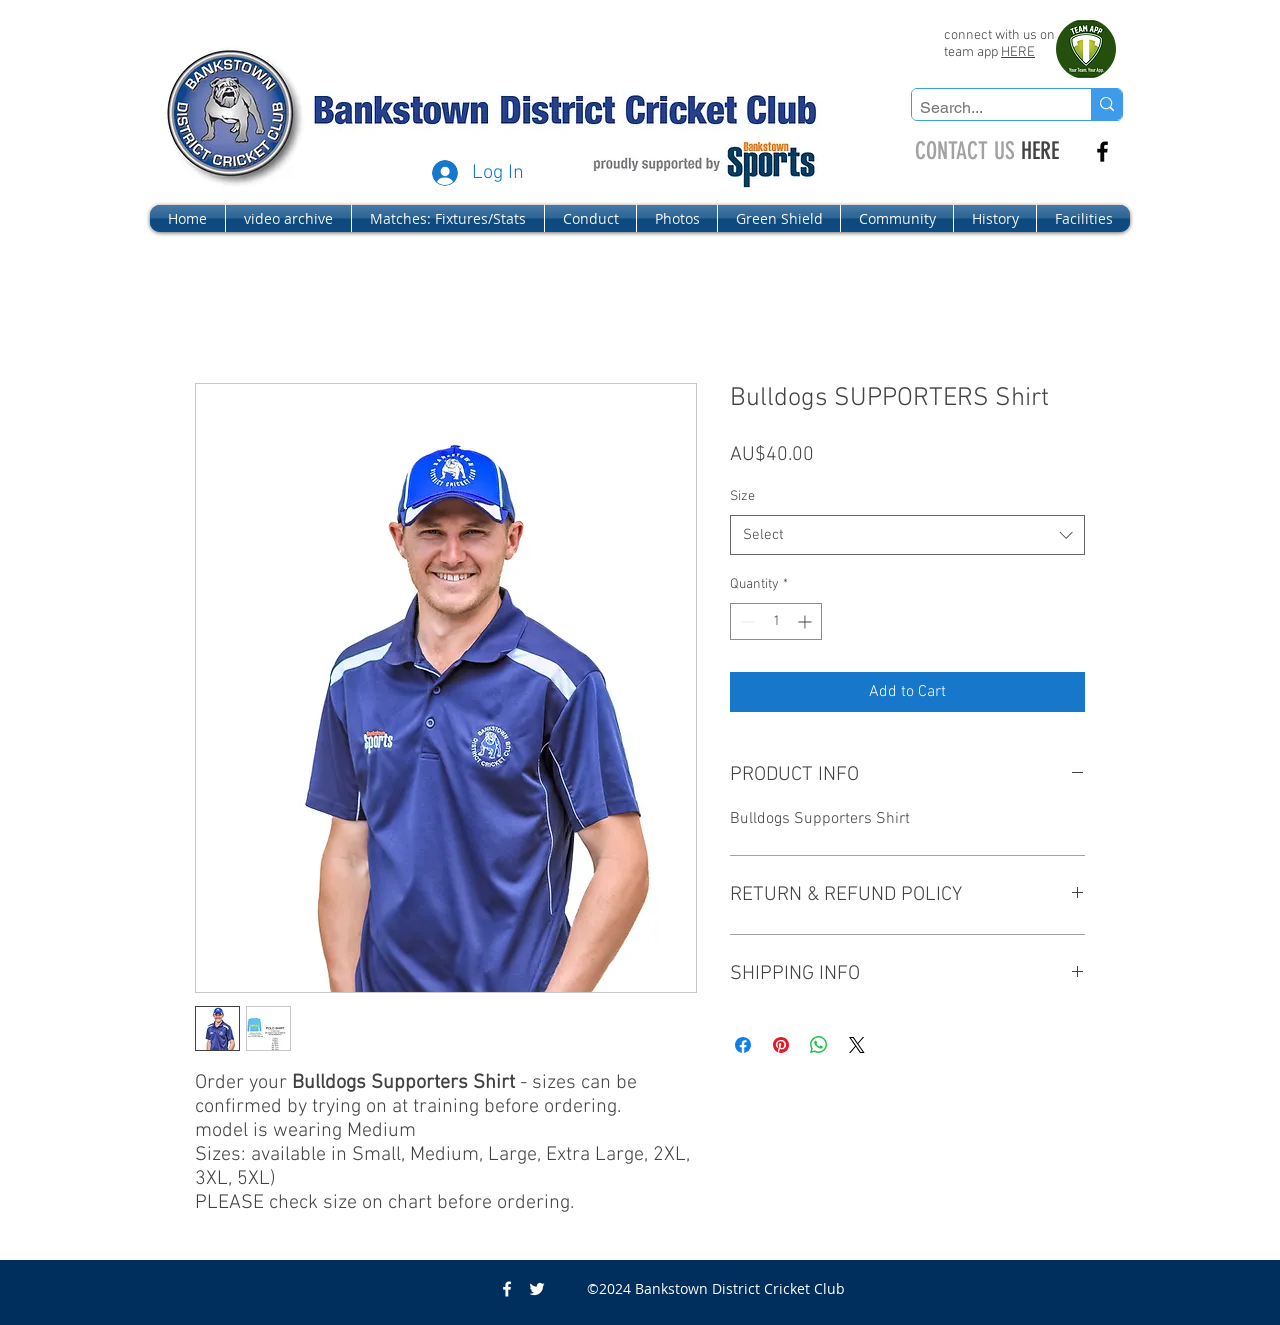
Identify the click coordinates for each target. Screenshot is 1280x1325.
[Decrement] (745, 621)
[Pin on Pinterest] (781, 1045)
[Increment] (806, 621)
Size (742, 496)
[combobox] (907, 535)
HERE (1018, 52)
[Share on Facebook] (743, 1045)
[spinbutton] (776, 621)
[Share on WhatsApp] (819, 1045)
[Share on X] (857, 1045)
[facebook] (1102, 151)
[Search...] (984, 108)
